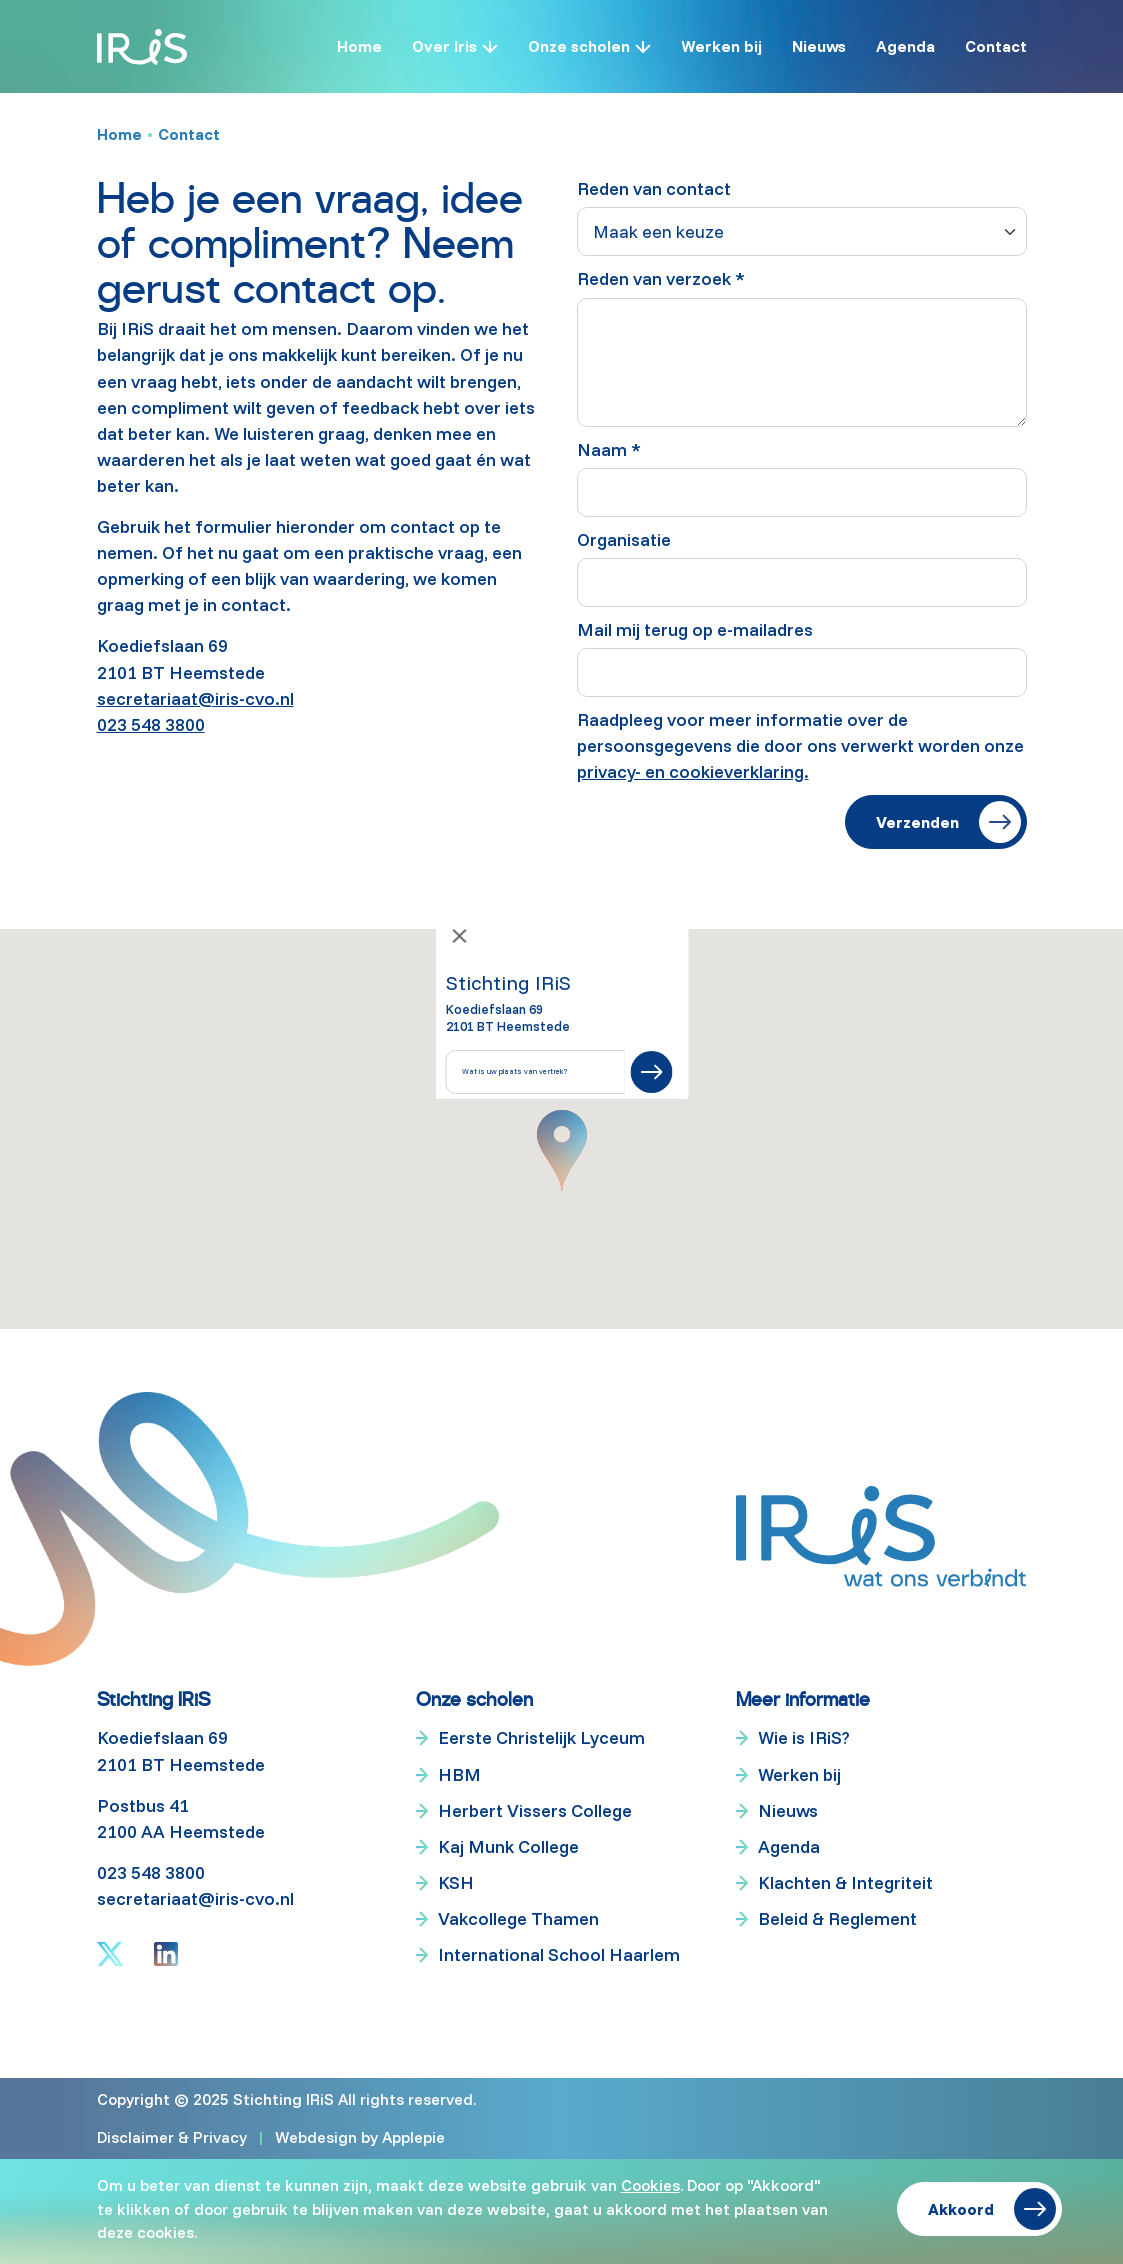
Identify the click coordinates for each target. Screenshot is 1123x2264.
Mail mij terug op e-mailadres (695, 629)
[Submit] (651, 1072)
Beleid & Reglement (837, 1918)
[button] (562, 1151)
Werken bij (721, 46)
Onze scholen (579, 46)
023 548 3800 (151, 724)
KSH (456, 1882)
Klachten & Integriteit (845, 1882)
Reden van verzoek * (661, 278)
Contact (996, 46)
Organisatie (624, 539)
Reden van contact (654, 188)
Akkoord (961, 2209)
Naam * (609, 449)
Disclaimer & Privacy (172, 2137)
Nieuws (819, 46)
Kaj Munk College (508, 1846)
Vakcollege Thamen (518, 1918)
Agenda (905, 46)
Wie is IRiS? (804, 1738)
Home (359, 46)
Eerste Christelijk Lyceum (541, 1738)
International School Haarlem (559, 1954)
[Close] (459, 936)
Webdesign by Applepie (360, 2136)
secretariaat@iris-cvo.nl (195, 698)
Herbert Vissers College (535, 1810)
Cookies (650, 2185)
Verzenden (917, 822)
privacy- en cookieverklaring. (693, 771)
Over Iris (444, 46)
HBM (459, 1774)
